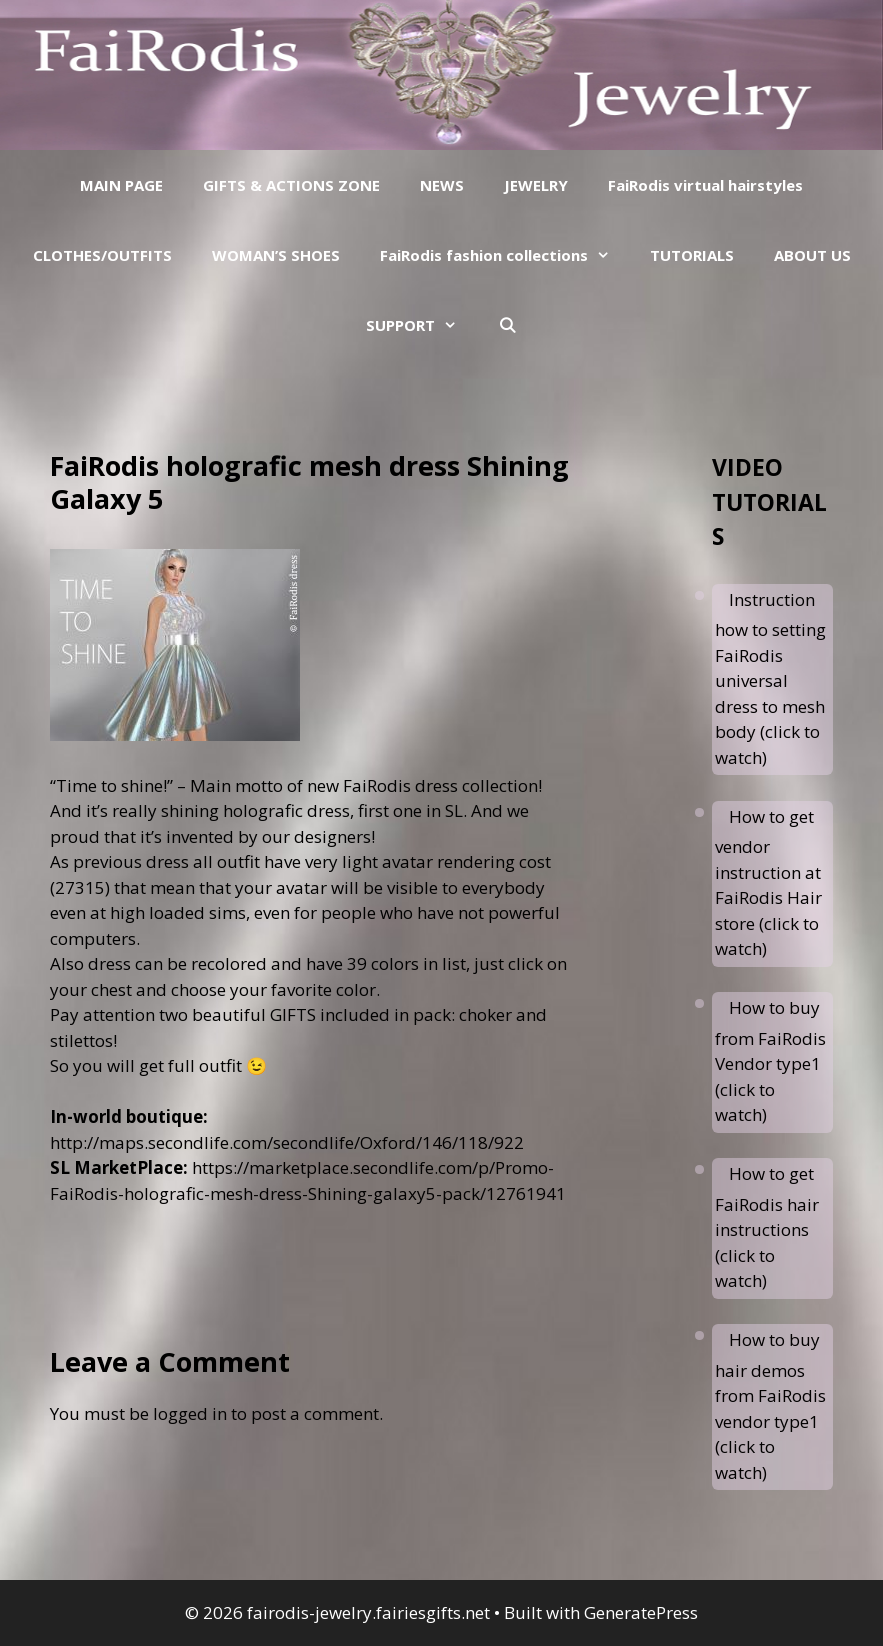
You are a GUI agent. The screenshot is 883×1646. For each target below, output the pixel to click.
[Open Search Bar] (506, 325)
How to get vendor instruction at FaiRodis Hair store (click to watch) (768, 883)
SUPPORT (421, 325)
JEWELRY (536, 185)
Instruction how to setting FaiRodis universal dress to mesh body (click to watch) (770, 678)
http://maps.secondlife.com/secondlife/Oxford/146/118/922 (287, 1142)
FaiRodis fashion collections (505, 255)
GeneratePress (641, 1612)
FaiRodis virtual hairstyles (705, 185)
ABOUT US (812, 255)
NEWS (442, 185)
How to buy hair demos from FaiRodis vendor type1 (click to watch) (770, 1406)
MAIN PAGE (121, 185)
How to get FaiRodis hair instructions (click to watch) (767, 1227)
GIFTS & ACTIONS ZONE (291, 185)
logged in (190, 1413)
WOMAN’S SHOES (276, 255)
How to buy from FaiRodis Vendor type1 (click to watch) (770, 1061)
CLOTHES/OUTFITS (102, 255)
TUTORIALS (692, 255)
